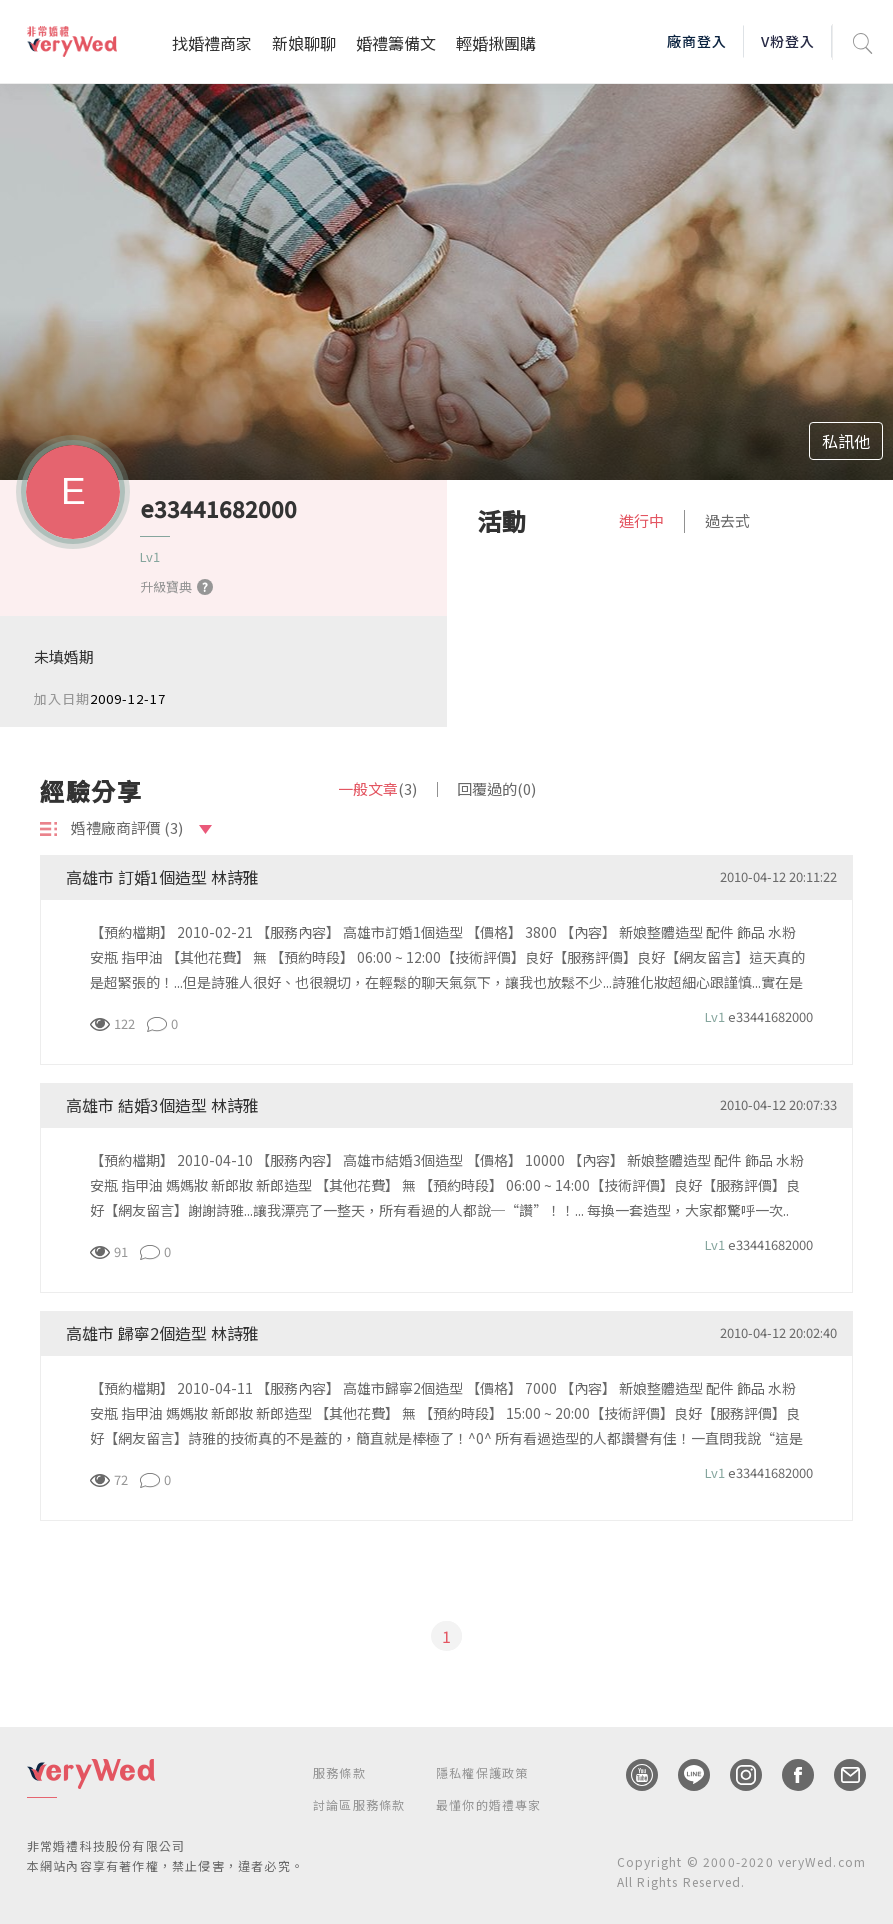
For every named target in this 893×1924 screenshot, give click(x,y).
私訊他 (846, 441)
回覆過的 (496, 788)
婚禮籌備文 (396, 43)
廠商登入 (697, 41)
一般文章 (377, 788)
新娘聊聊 (304, 43)
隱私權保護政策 (482, 1772)
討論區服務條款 (359, 1804)
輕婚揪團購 (496, 43)
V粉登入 (788, 41)
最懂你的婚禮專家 (489, 1804)
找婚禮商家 (212, 43)
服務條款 (339, 1772)
